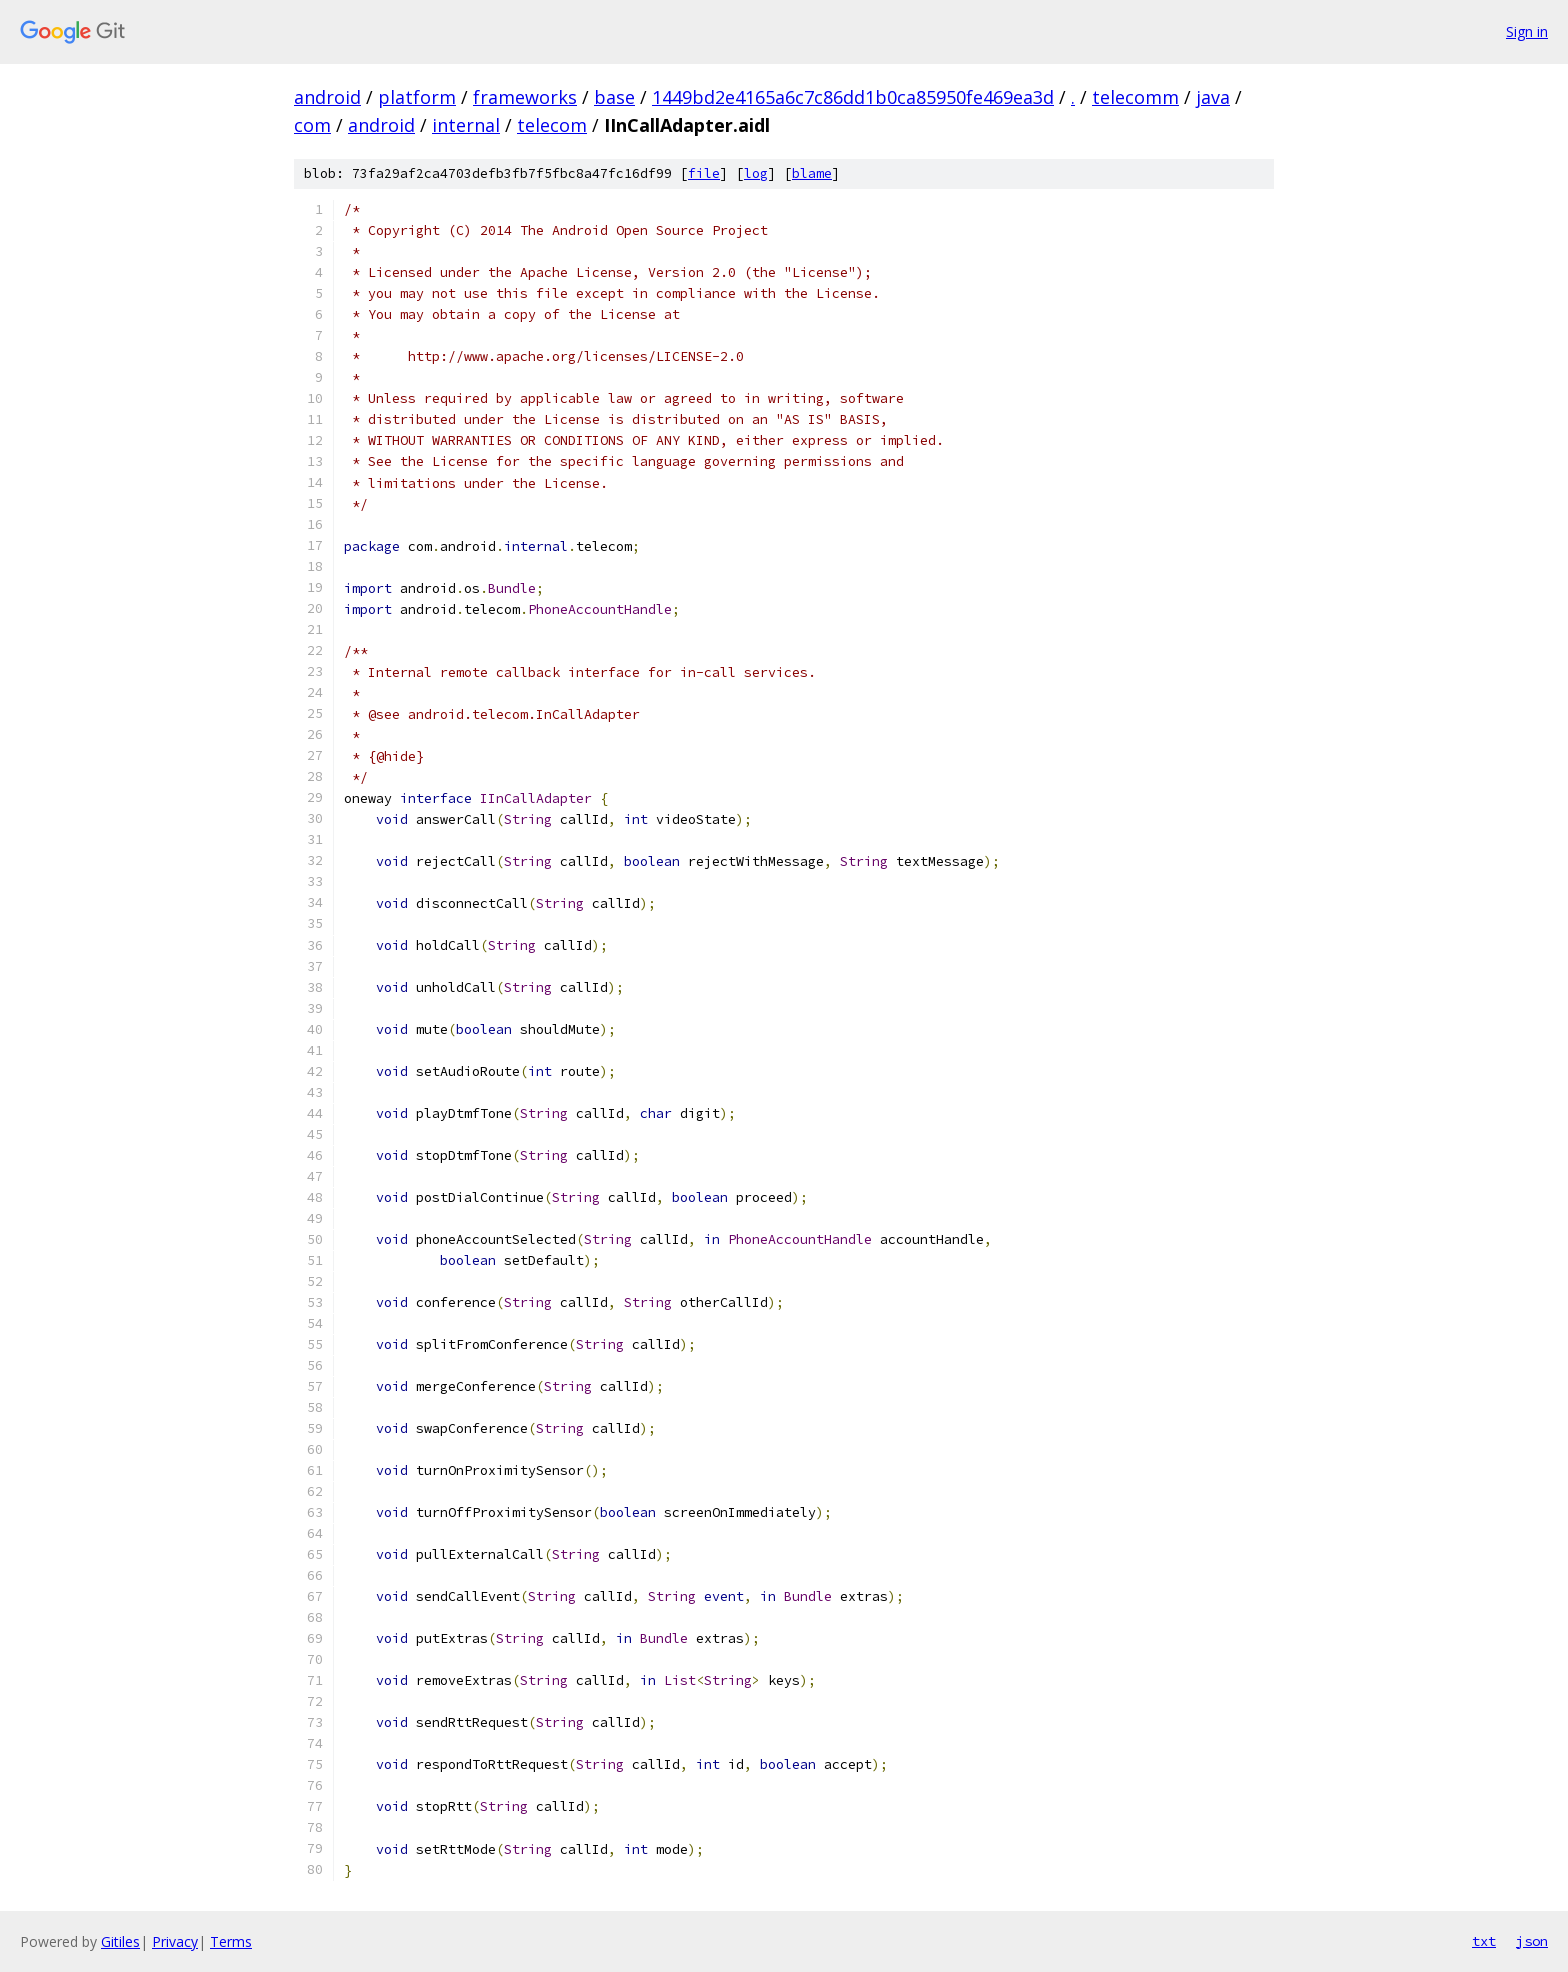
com (312, 125)
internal (466, 125)
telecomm (1135, 97)
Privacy (175, 1941)
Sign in (1527, 31)
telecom (552, 125)
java (1213, 97)
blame (812, 173)
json (1532, 1941)
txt (1484, 1941)
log (756, 173)
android (327, 97)
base (614, 97)
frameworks (525, 97)
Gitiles (120, 1941)
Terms (231, 1941)
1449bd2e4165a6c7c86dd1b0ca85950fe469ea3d (853, 97)
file (704, 173)
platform (417, 97)
